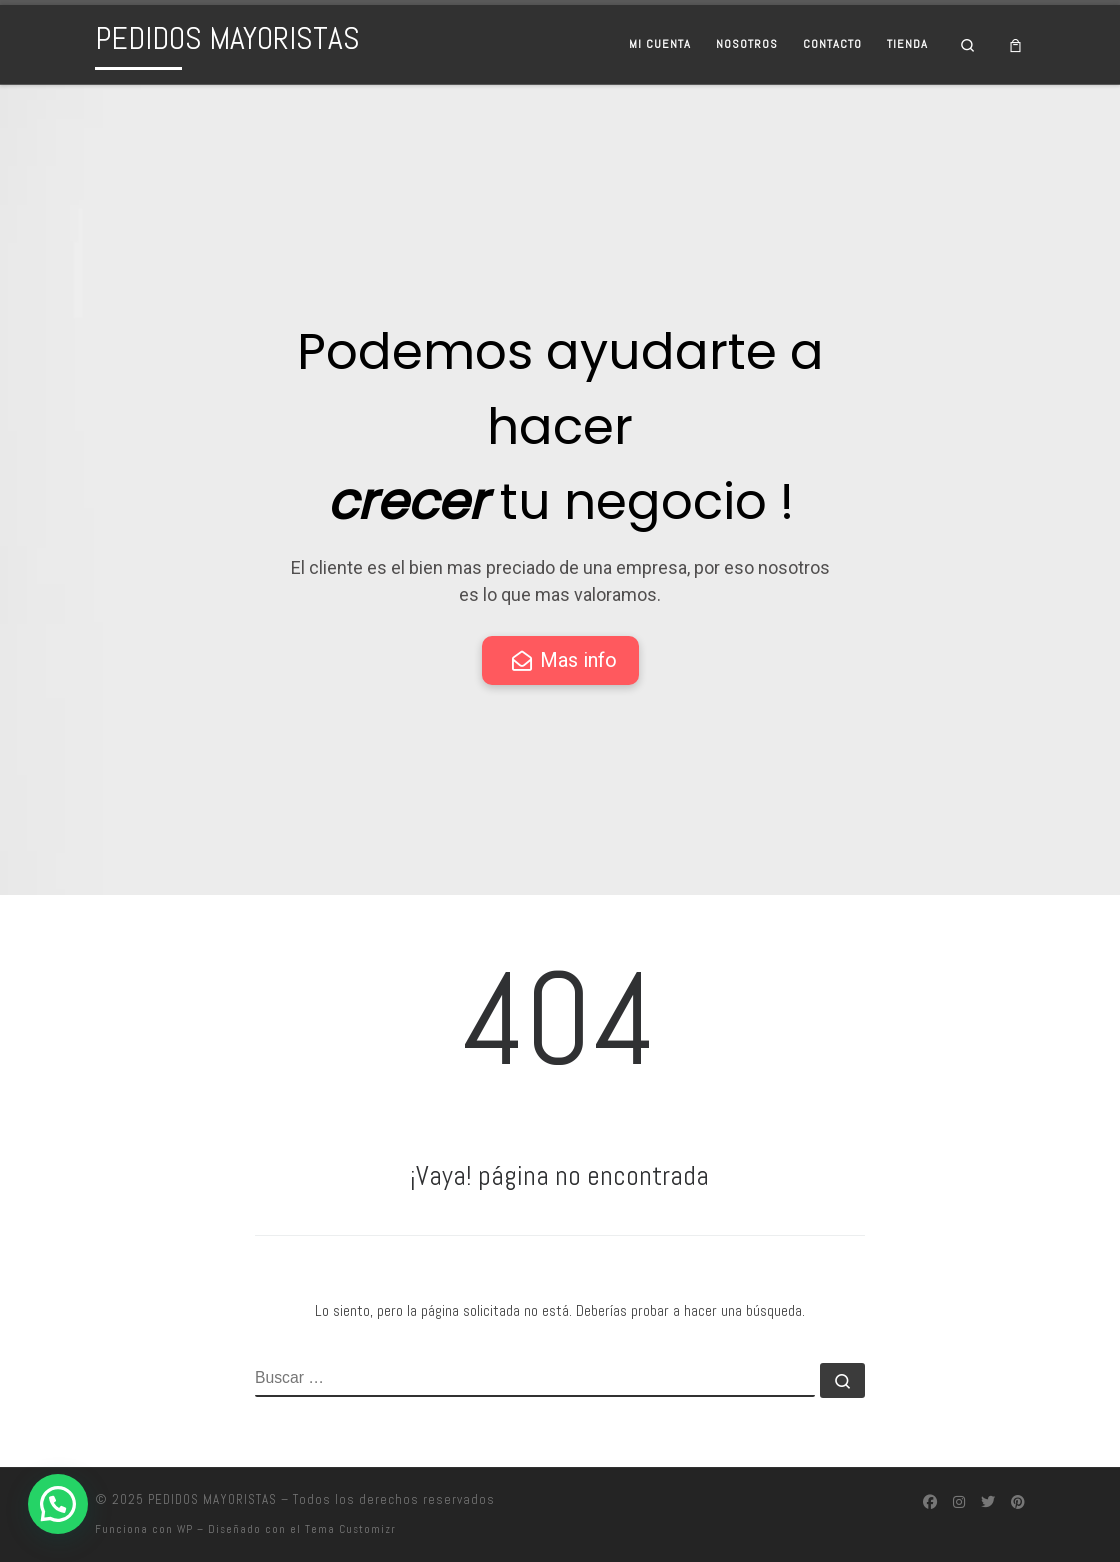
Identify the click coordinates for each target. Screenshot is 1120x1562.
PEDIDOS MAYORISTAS (212, 1499)
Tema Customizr (350, 1529)
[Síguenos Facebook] (930, 1503)
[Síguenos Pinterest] (1018, 1503)
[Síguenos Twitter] (988, 1503)
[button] (58, 1504)
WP (185, 1529)
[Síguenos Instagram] (959, 1503)
